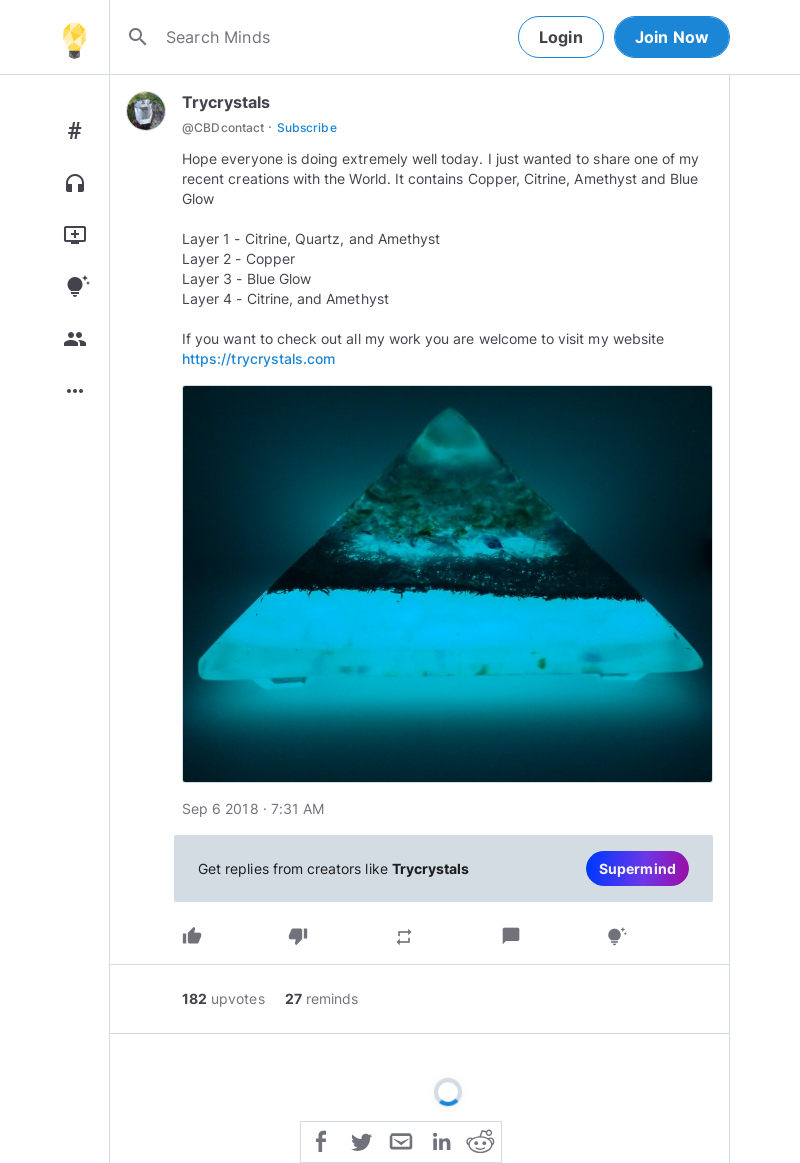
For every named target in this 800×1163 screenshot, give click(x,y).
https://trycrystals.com (258, 358)
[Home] (74, 37)
